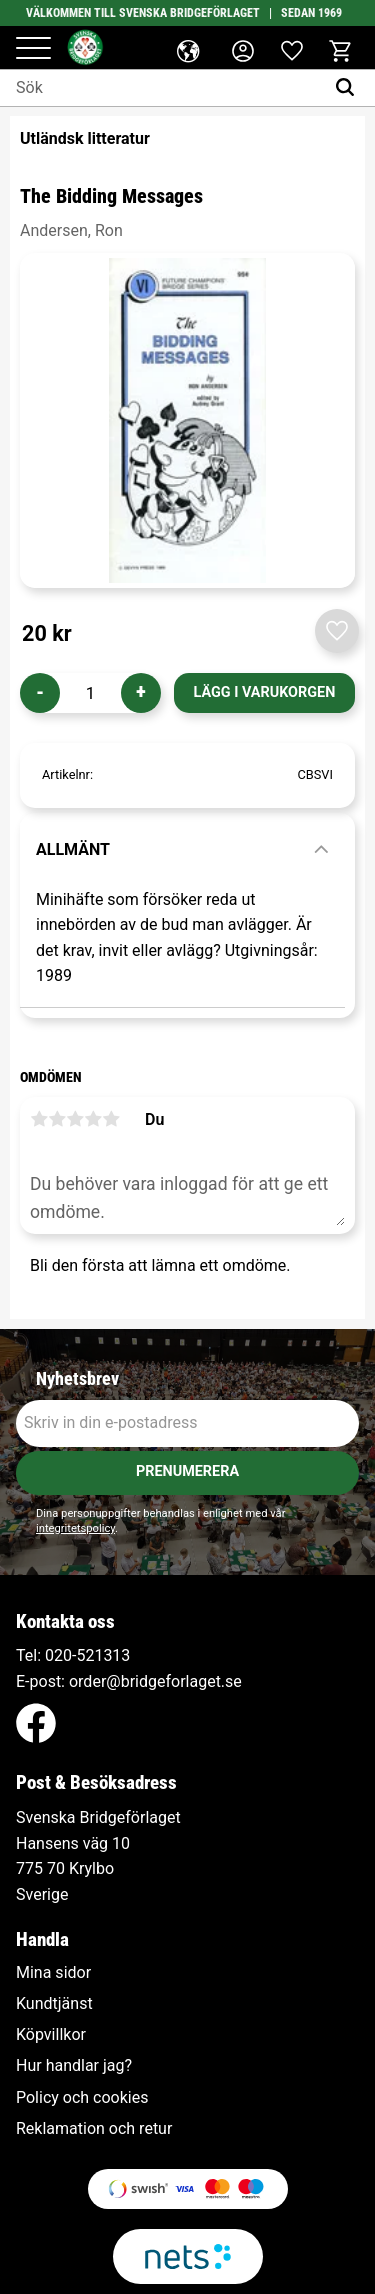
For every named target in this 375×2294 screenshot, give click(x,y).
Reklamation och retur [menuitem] (94, 2129)
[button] (33, 49)
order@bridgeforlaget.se (155, 1681)
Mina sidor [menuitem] (53, 1973)
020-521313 (87, 1655)
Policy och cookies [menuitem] (82, 2098)
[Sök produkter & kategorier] (162, 88)
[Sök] (349, 88)
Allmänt (73, 849)
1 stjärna (39, 1119)
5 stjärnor (111, 1119)
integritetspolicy (75, 1528)
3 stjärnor (75, 1119)
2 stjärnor (57, 1119)
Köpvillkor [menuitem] (51, 2035)
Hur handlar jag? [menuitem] (74, 2066)
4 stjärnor (93, 1119)
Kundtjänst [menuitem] (54, 2004)
